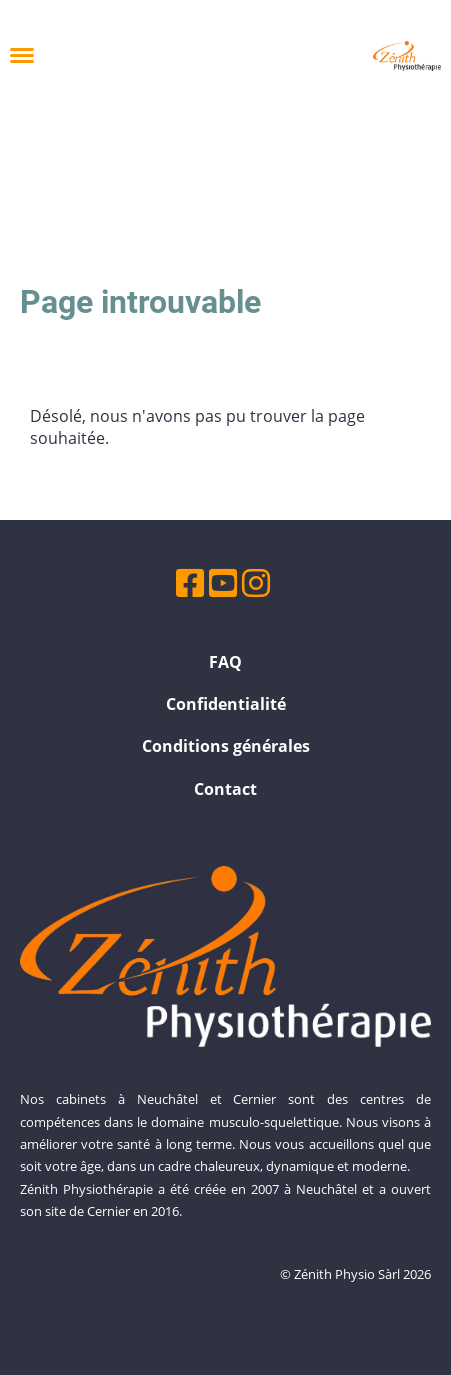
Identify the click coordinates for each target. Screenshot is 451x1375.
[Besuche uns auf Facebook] (190, 582)
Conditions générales (226, 746)
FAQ (225, 662)
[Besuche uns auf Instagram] (256, 582)
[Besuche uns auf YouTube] (223, 582)
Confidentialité (226, 704)
